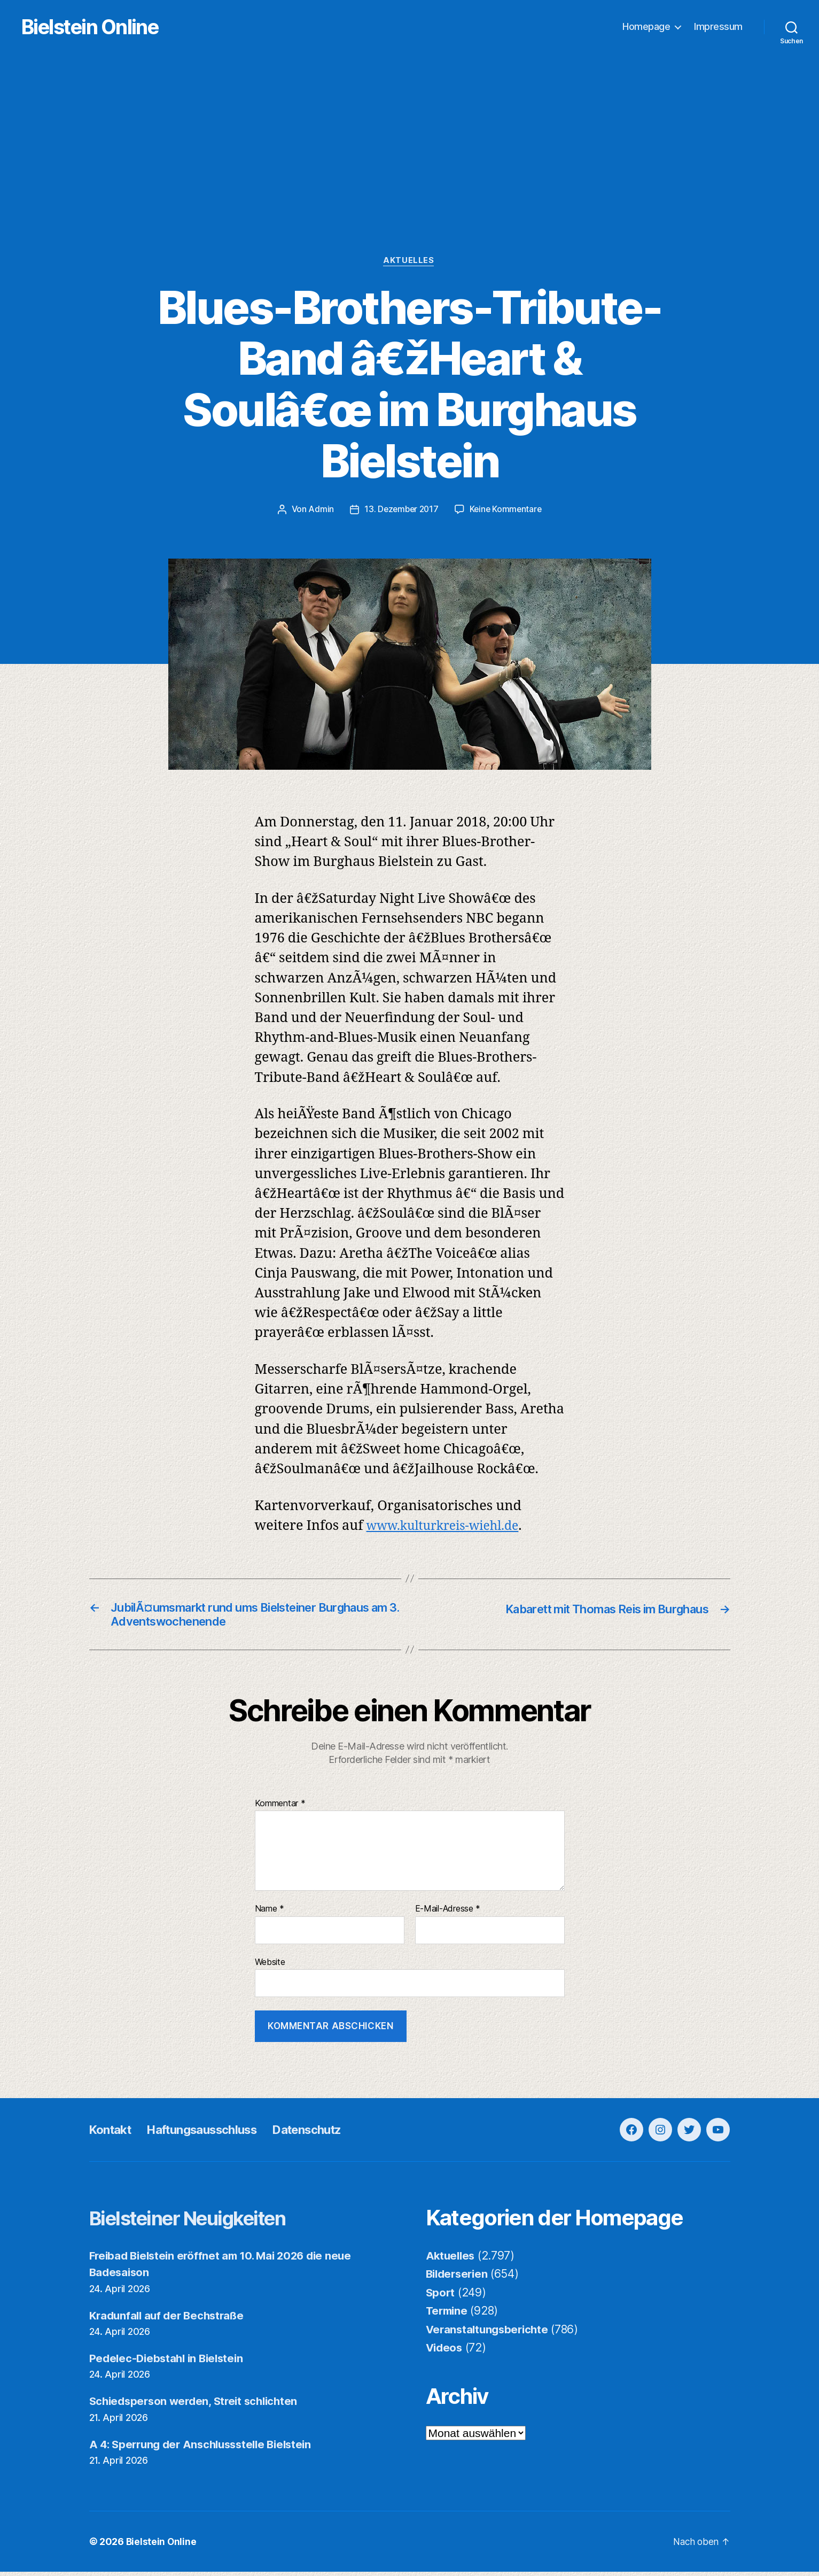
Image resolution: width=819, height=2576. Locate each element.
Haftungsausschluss (213, 2134)
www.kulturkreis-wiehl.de (450, 1527)
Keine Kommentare (507, 510)
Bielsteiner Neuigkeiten (201, 2222)
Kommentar (280, 1808)
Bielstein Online (105, 27)
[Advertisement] (409, 177)
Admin (319, 510)
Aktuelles (409, 262)
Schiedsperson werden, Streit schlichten (198, 2405)
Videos (445, 2352)
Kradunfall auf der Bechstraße (170, 2319)
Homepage (646, 27)
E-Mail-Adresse (448, 1914)
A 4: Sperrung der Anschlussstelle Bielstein (206, 2448)
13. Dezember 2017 (400, 510)
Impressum (718, 27)
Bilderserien (459, 2278)
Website (270, 1966)
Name (269, 1914)
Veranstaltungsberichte (489, 2334)
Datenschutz (329, 2134)
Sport (441, 2297)
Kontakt (112, 2134)
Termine (448, 2315)
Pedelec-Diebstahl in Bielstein (169, 2363)
